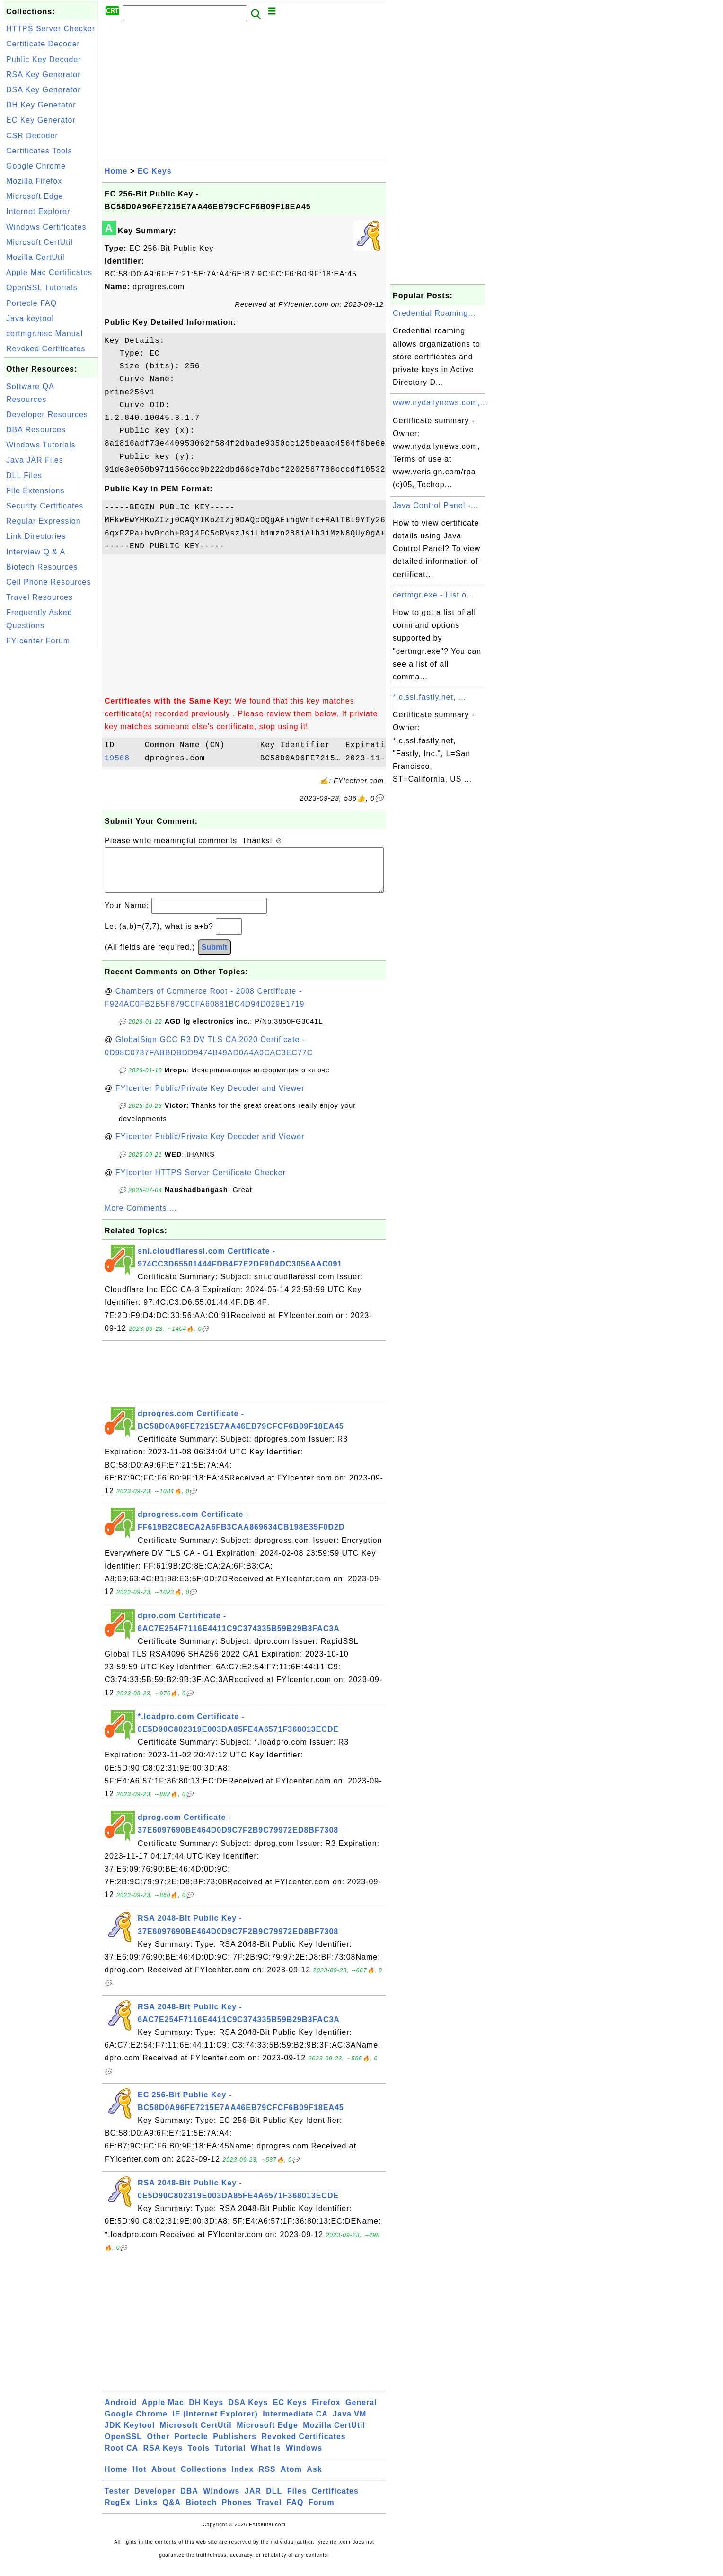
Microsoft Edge (34, 196)
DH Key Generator (41, 105)
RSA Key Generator (43, 75)
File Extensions (35, 491)
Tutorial (230, 2457)
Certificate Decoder (43, 44)
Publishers (234, 2446)
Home (116, 171)
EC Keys (155, 171)
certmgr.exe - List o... (433, 595)
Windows (304, 2457)
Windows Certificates (46, 227)
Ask (314, 2479)
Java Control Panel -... (435, 505)
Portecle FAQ (31, 303)
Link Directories (36, 536)
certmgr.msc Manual (44, 334)
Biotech (201, 2512)
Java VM (349, 2423)
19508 (122, 758)
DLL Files (24, 476)
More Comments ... (141, 1217)
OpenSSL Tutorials (42, 288)
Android (121, 2412)
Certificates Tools (39, 151)
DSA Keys (248, 2412)
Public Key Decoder (43, 59)
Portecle (191, 2446)
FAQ (295, 2512)
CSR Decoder (32, 136)
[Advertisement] (51, 792)
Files (297, 2500)
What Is (266, 2457)
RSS (267, 2479)
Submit (214, 957)
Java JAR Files (34, 460)
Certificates (335, 2500)
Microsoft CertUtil (39, 242)
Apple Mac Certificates (49, 272)
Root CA (121, 2457)
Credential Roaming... (434, 313)
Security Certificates (44, 506)
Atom (291, 2479)
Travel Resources (39, 597)
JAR (253, 2500)
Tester (117, 2500)
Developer (154, 2500)
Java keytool (30, 318)
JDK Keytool (130, 2435)
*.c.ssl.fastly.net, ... (429, 697)
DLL (274, 2500)
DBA (189, 2500)
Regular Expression (43, 521)
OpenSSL (123, 2446)
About (163, 2479)
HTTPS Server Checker (50, 29)
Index (242, 2479)
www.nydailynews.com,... (440, 403)
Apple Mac (163, 2412)
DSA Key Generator (43, 90)
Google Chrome (36, 166)
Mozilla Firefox (34, 181)
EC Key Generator (41, 120)
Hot (139, 2479)
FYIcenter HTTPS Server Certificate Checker (200, 1182)
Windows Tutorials (41, 445)
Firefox (326, 2412)
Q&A (172, 2512)
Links (146, 2512)
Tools (199, 2457)
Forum (322, 2512)
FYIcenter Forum (38, 641)
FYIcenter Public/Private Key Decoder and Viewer (210, 1098)
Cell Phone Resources (48, 582)
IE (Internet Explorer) (214, 2423)
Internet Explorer (38, 211)
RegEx (118, 2512)
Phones (237, 2512)
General (361, 2412)
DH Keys (206, 2412)
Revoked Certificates (46, 349)
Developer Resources (47, 414)
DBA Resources (36, 430)
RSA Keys (163, 2457)
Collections (204, 2479)
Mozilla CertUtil (35, 257)
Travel (269, 2512)
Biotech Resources (42, 567)
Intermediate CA (295, 2423)
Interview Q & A (35, 552)
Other (158, 2446)
